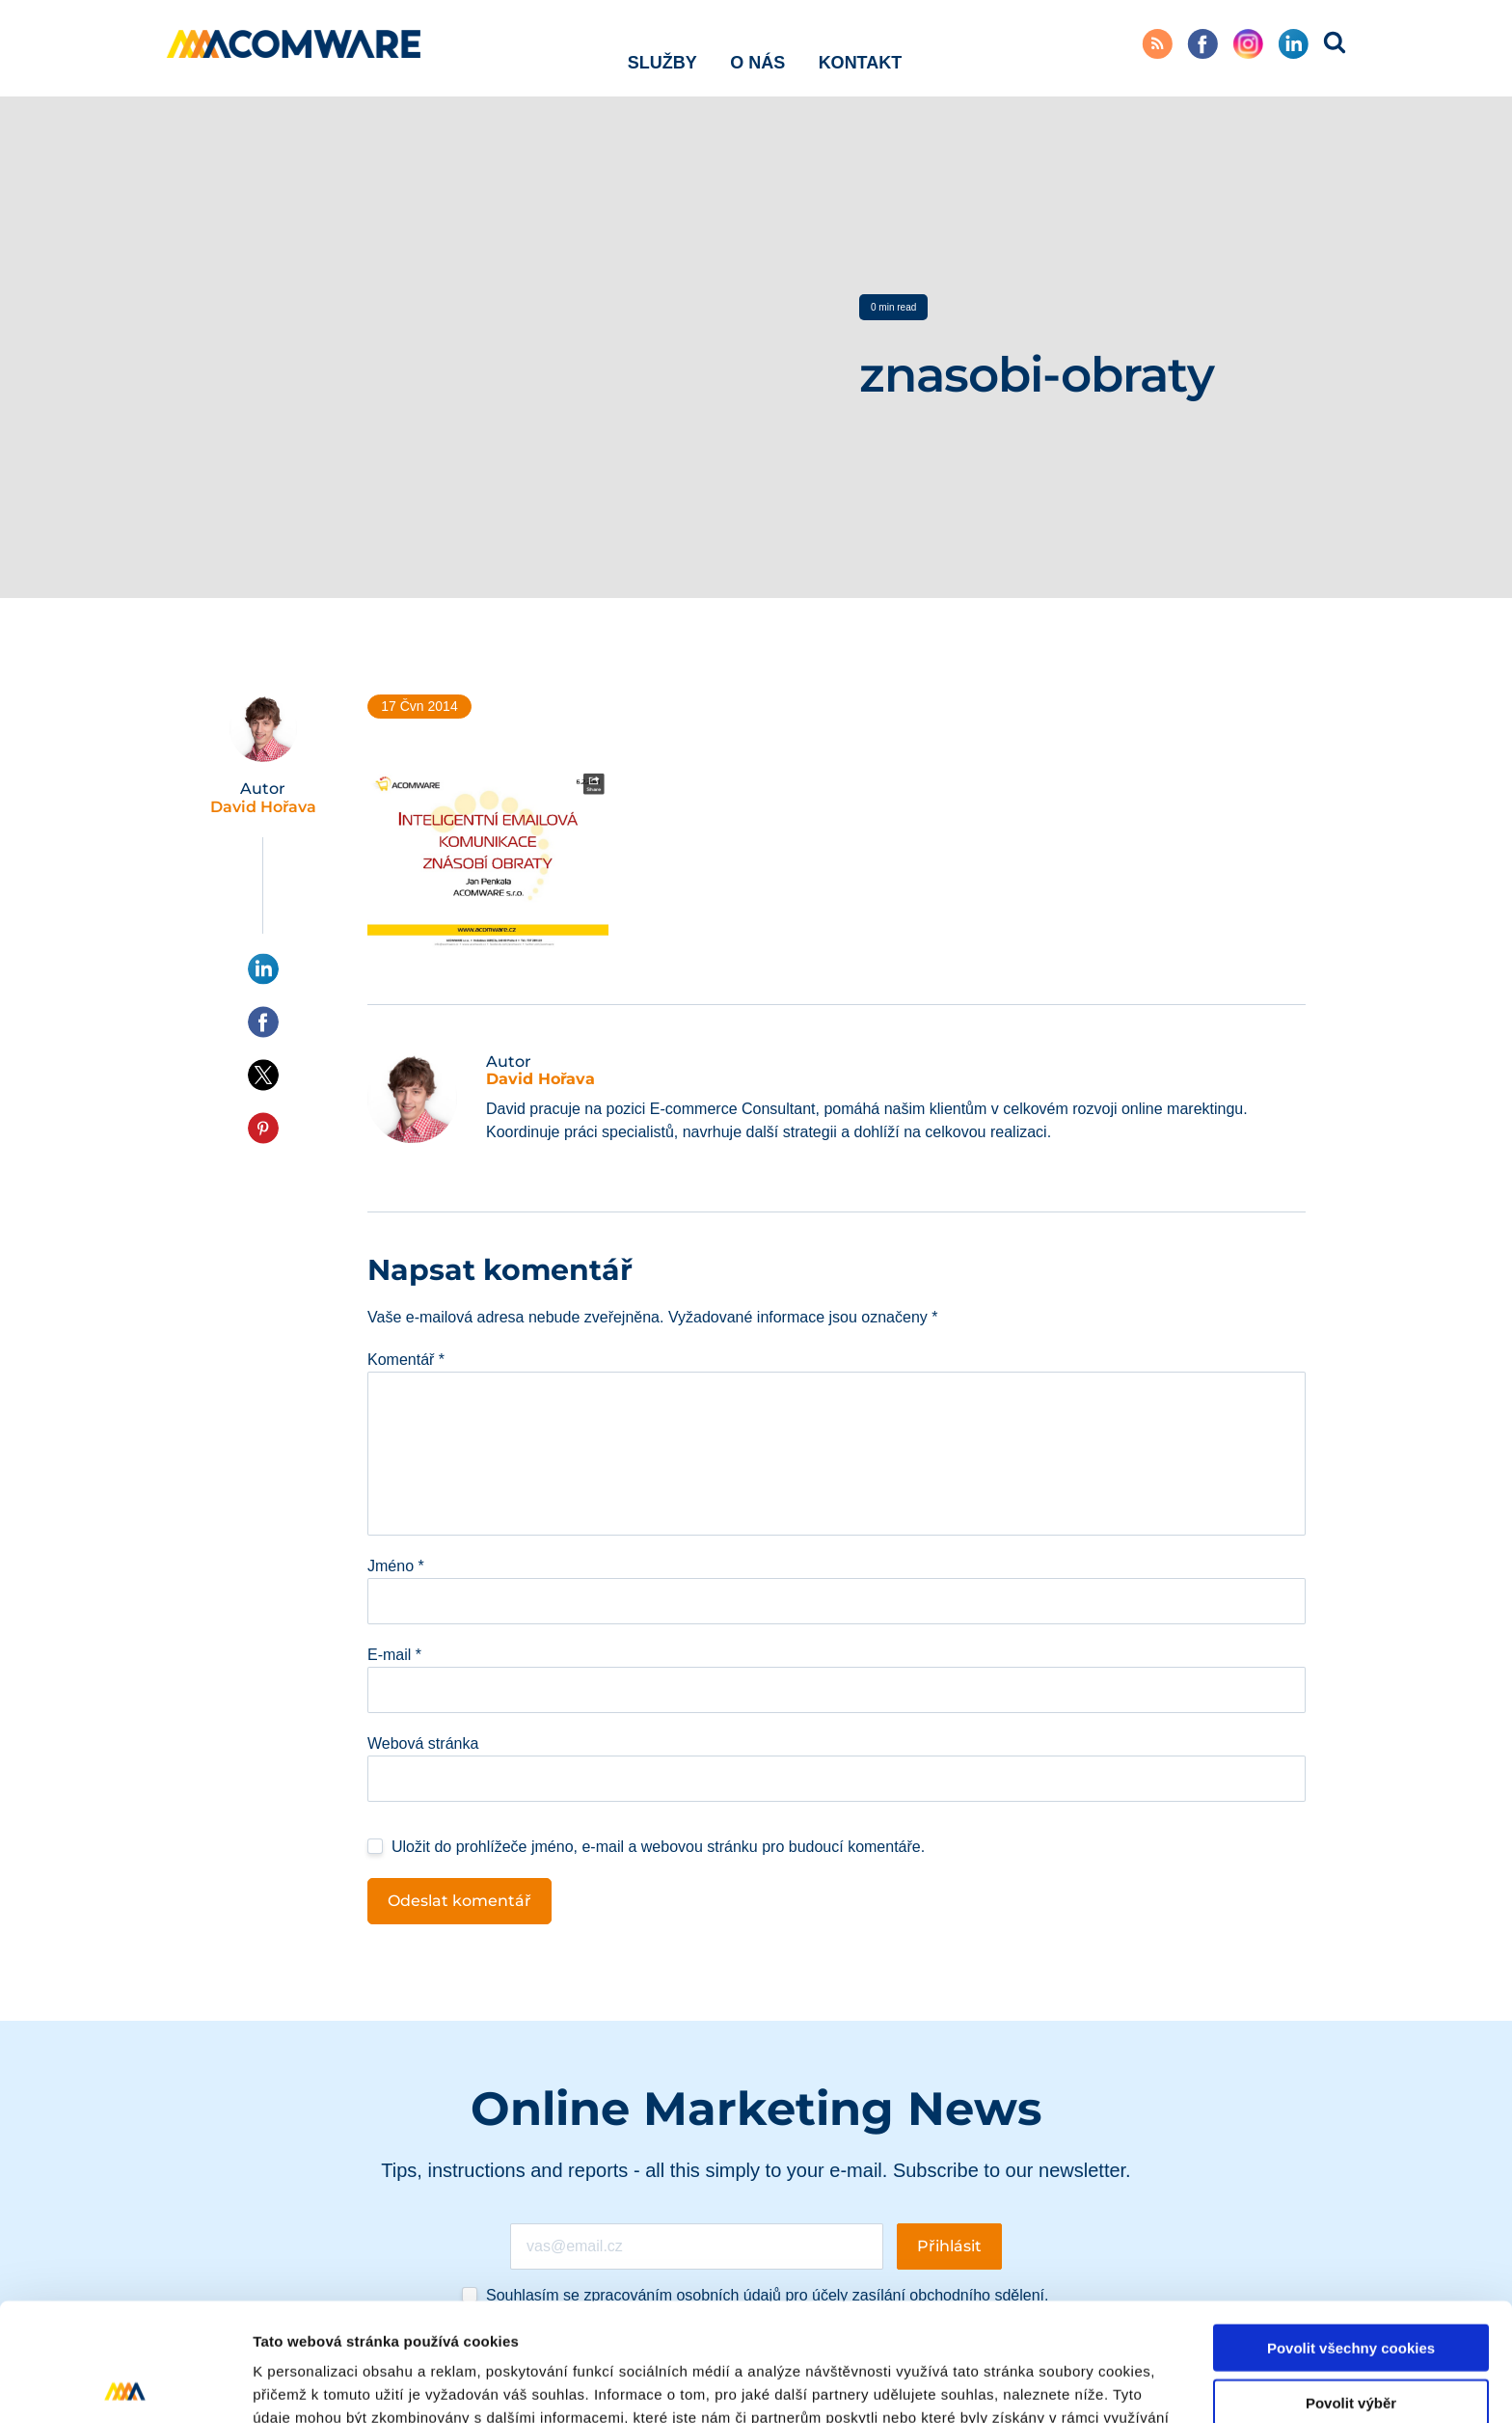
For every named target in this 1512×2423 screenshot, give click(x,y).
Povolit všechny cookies (1351, 2229)
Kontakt (861, 47)
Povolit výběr (1351, 2284)
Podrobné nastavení (1035, 2385)
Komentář (406, 1359)
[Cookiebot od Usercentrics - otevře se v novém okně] (124, 2385)
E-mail (394, 1655)
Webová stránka (422, 1743)
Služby (662, 47)
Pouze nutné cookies (1350, 2338)
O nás (757, 47)
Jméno (395, 1566)
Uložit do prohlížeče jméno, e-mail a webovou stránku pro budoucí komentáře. (658, 1846)
